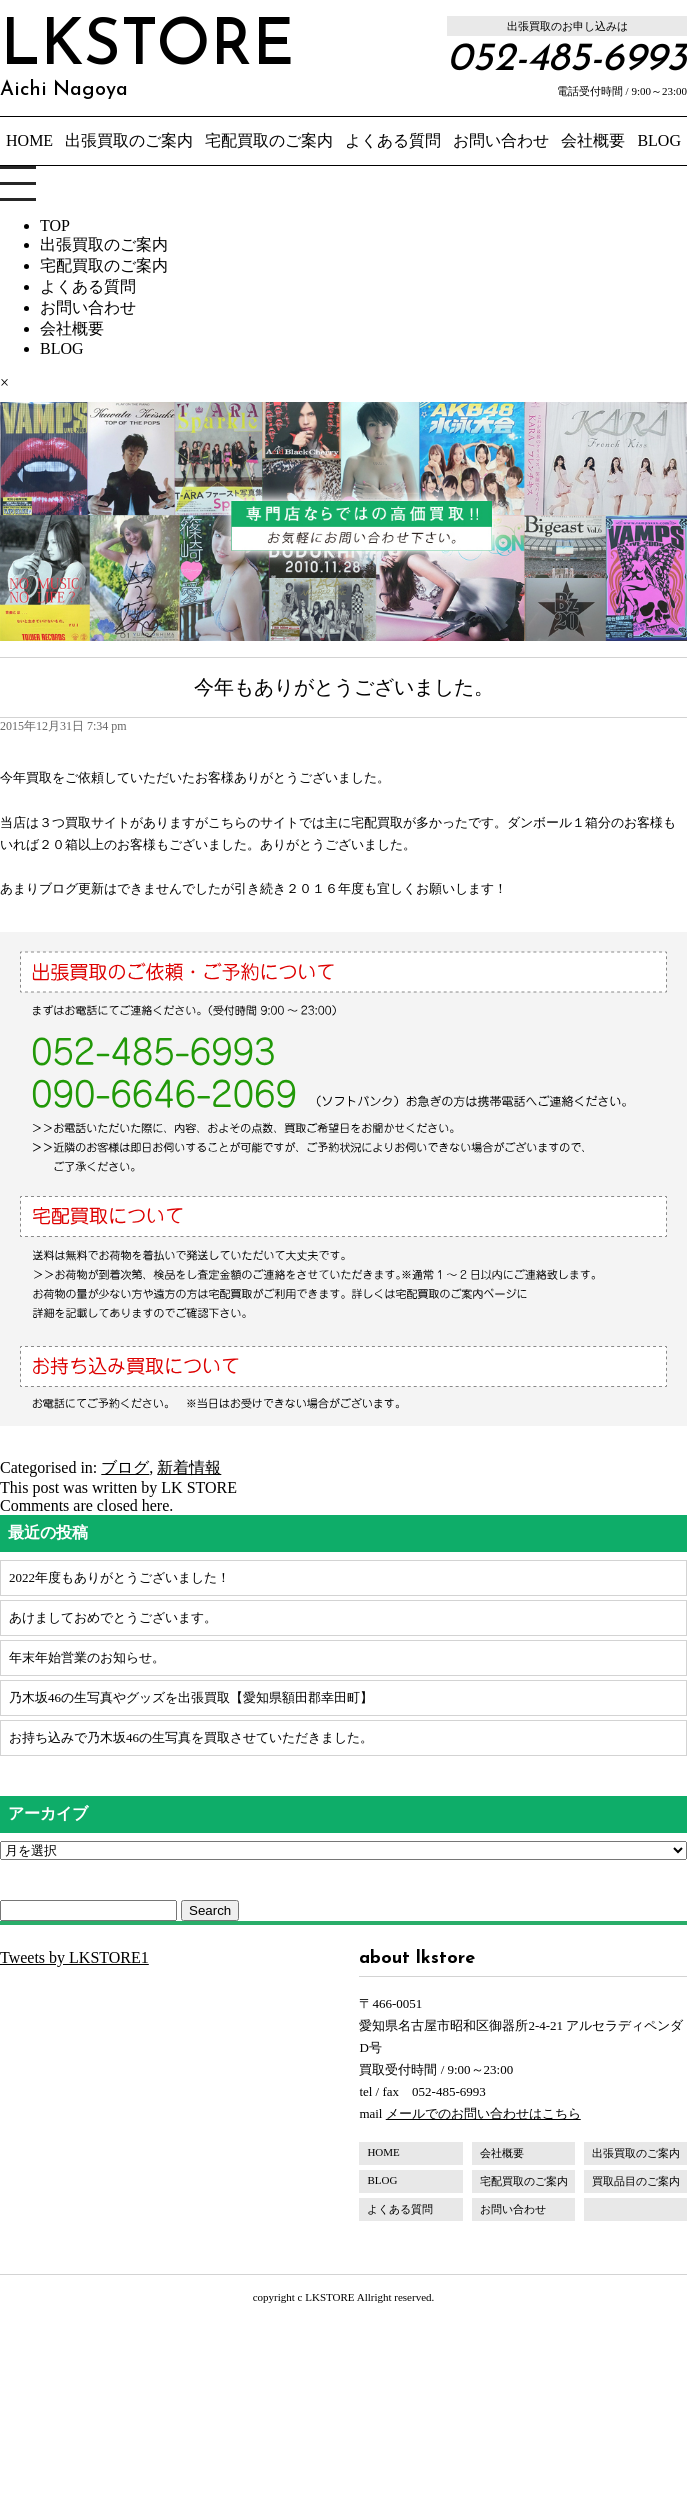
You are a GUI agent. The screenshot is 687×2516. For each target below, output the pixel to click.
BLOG (659, 140)
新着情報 (189, 1467)
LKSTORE (147, 58)
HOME (29, 140)
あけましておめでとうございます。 (113, 1617)
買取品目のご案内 (636, 2181)
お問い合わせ (501, 140)
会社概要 (593, 140)
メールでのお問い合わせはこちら (483, 2113)
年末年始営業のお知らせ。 (87, 1657)
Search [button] (210, 1910)
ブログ (125, 1467)
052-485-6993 (567, 60)
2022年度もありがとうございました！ (119, 1577)
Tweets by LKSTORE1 (74, 1957)
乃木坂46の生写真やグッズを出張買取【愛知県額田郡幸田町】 (191, 1697)
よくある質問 (393, 140)
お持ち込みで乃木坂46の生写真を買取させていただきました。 (191, 1737)
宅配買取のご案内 (269, 140)
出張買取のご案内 (129, 140)
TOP (55, 225)
